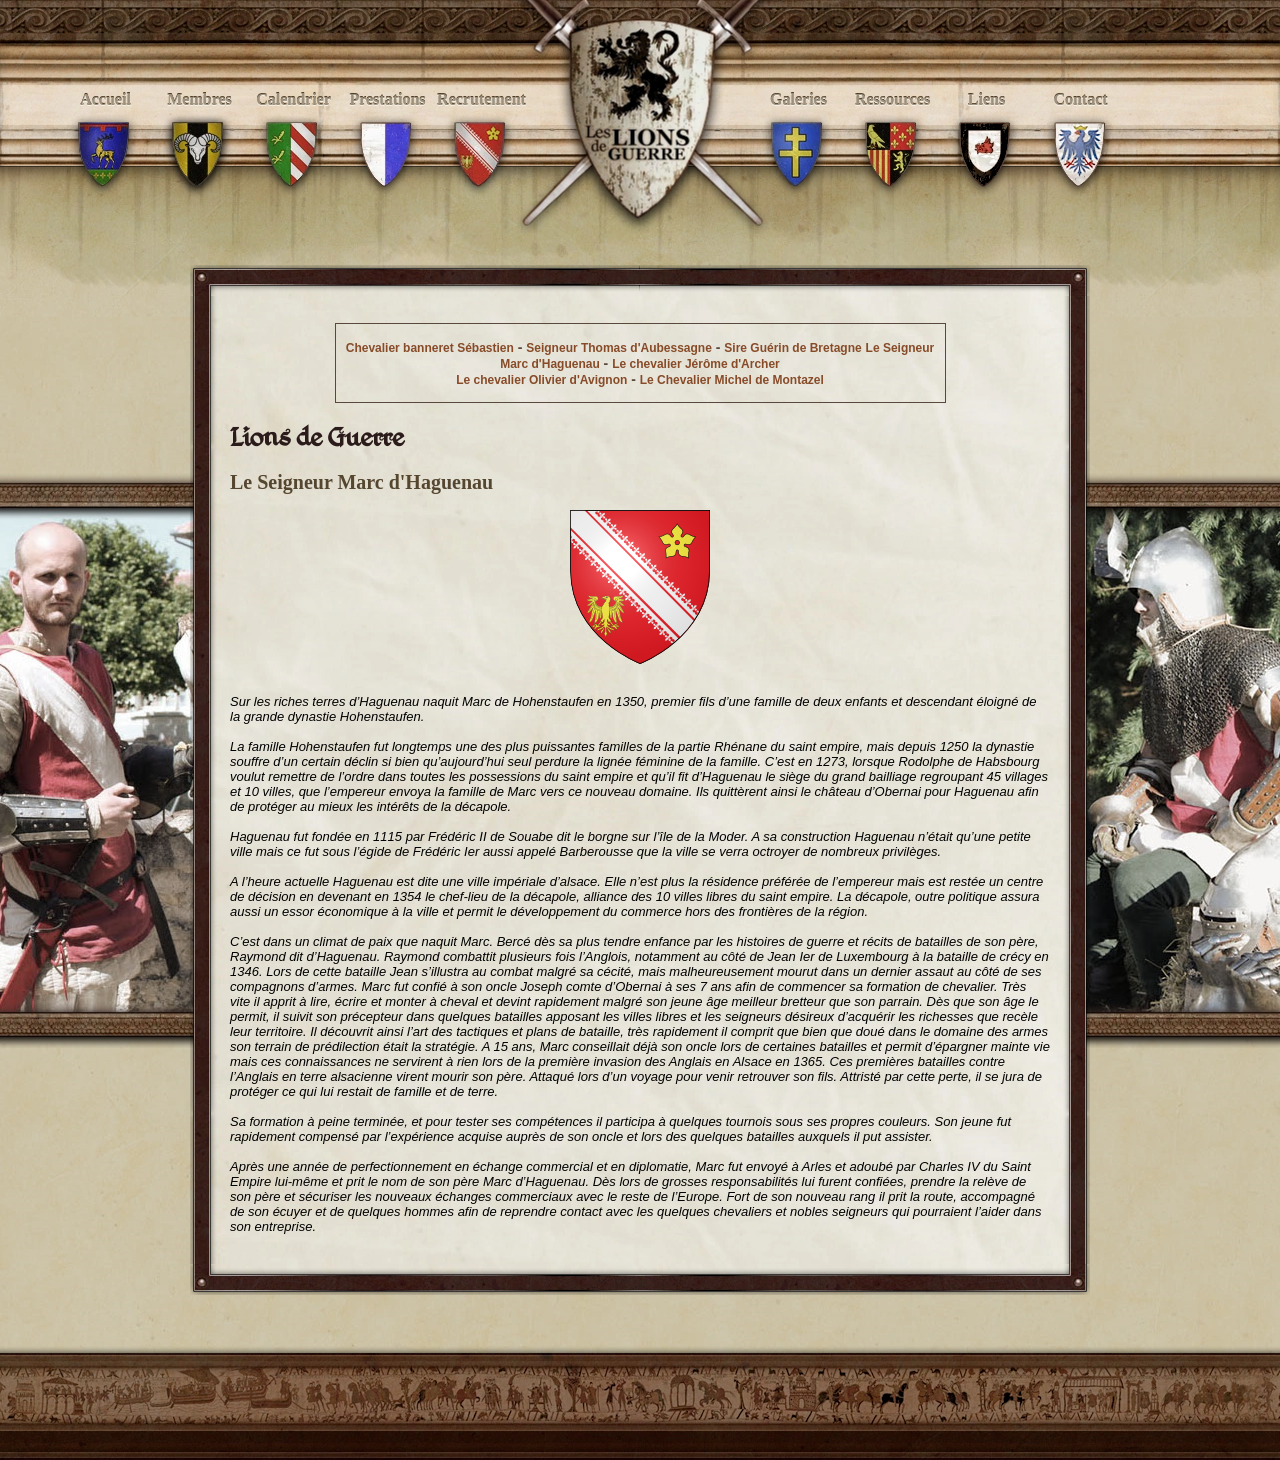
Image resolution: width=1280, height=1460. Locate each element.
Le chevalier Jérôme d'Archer (696, 364)
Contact (1080, 121)
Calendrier (293, 121)
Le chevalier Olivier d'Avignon (541, 380)
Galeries (798, 121)
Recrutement (481, 121)
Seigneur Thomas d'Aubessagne (619, 348)
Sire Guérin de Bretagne (792, 348)
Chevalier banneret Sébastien (430, 348)
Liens (986, 121)
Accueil (105, 121)
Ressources (892, 121)
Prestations (387, 121)
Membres (199, 121)
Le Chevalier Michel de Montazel (732, 380)
